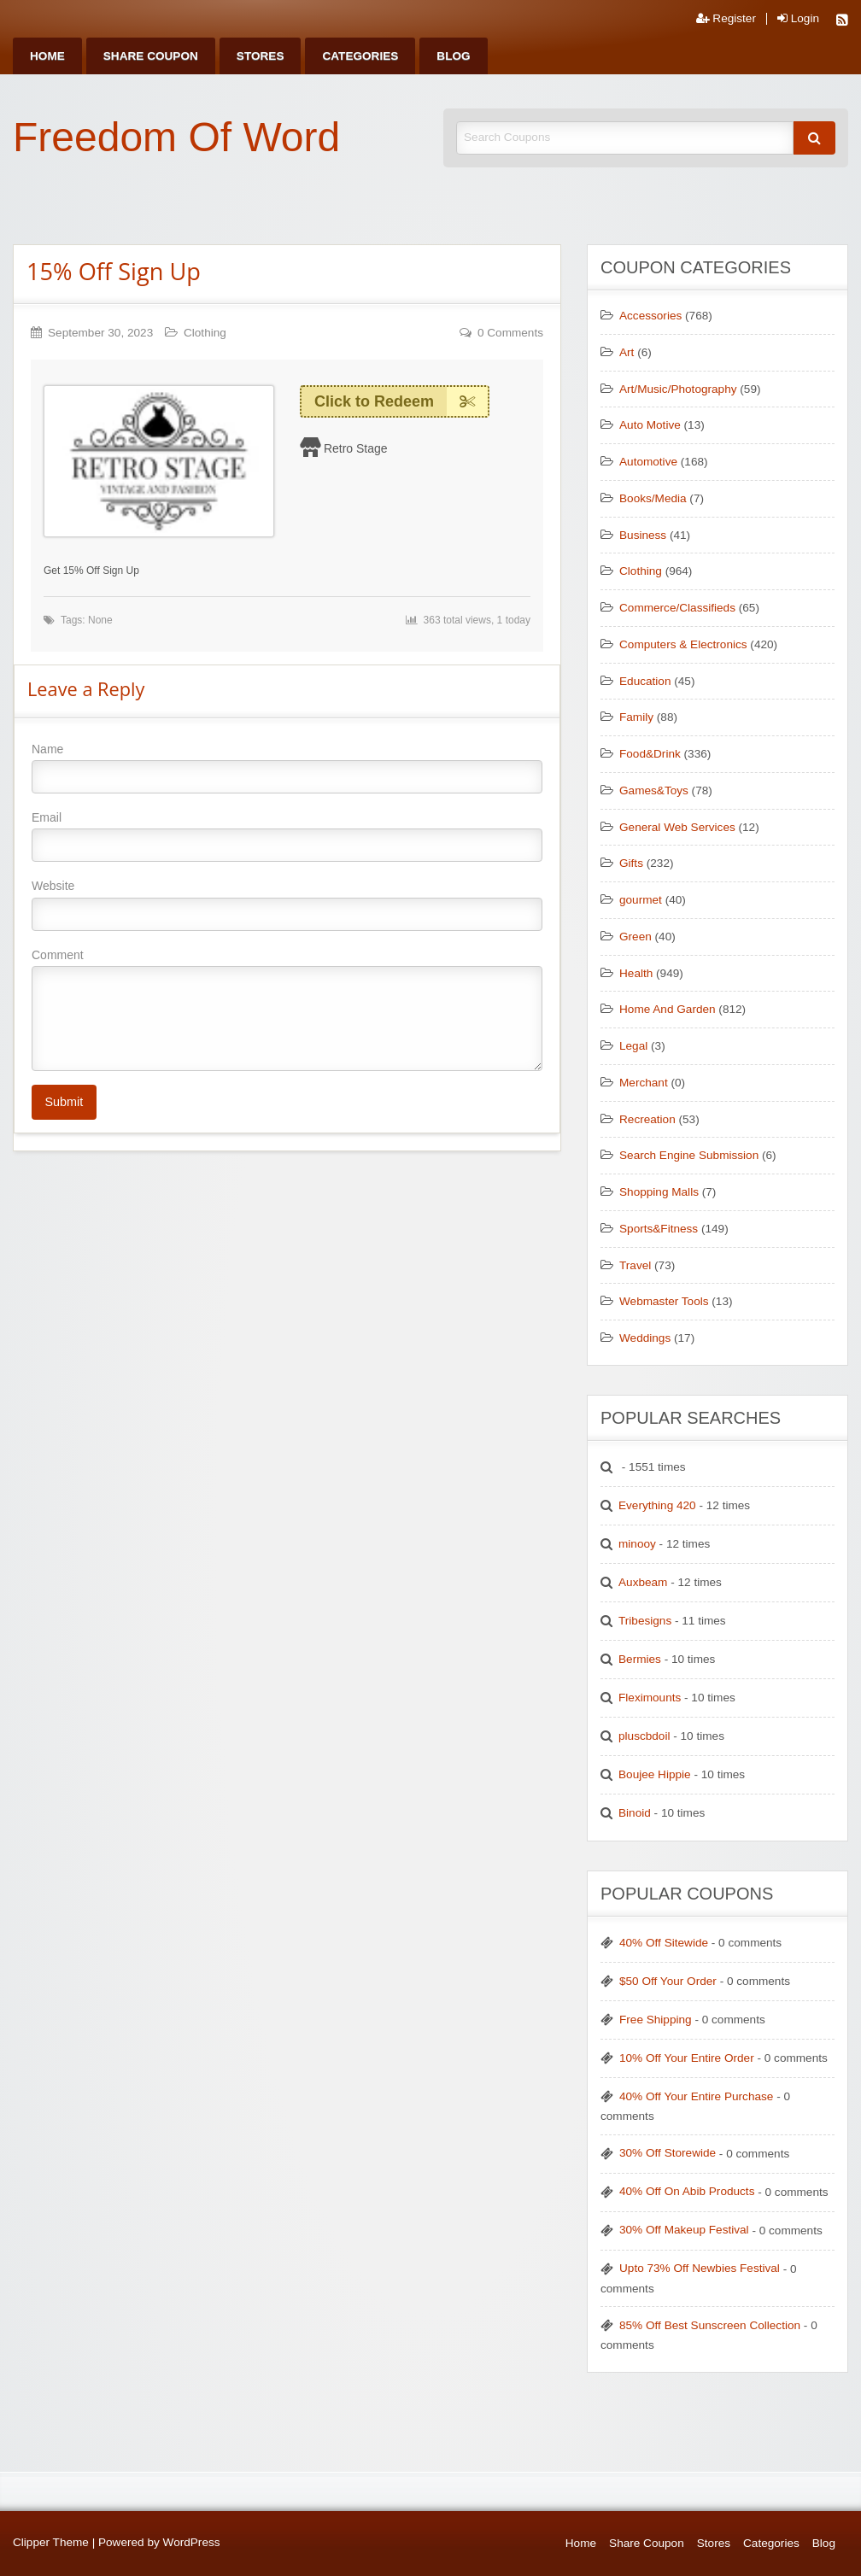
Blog (453, 56)
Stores (260, 56)
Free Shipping (655, 2019)
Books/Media (653, 498)
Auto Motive (650, 425)
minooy (637, 1543)
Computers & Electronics (683, 644)
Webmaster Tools (664, 1301)
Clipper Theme (51, 2542)
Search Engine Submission (688, 1155)
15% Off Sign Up (113, 271)
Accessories (650, 315)
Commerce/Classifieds (677, 607)
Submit (63, 1102)
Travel (635, 1265)
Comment (287, 1009)
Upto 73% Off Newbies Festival (699, 2268)
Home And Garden (667, 1009)
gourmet (640, 899)
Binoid (634, 1812)
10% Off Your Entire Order (686, 2058)
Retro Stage (356, 448)
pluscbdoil (644, 1736)
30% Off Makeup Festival (684, 2229)
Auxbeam (642, 1582)
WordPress (191, 2542)
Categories (360, 56)
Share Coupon (150, 56)
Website (287, 904)
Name (287, 767)
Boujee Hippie (654, 1774)
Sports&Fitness (658, 1228)
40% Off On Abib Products (686, 2191)
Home (47, 56)
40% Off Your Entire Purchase (696, 2096)
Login (798, 19)
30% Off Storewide (667, 2152)
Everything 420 (657, 1505)
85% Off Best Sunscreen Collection (709, 2325)
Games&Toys (653, 790)
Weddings (645, 1338)
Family (636, 717)
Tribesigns (644, 1620)
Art (626, 352)
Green (635, 936)
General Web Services (677, 827)
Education (645, 681)
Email (287, 836)
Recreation (647, 1119)
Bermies (639, 1659)
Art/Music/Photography (678, 389)
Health (636, 973)
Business (642, 535)
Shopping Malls (659, 1192)
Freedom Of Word (176, 137)
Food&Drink (650, 753)
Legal (633, 1045)
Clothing (205, 332)
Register (726, 19)
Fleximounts (649, 1697)
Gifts (631, 863)
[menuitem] (47, 56)
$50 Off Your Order (668, 1981)
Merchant (643, 1082)
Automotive (648, 461)
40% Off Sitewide (663, 1942)
